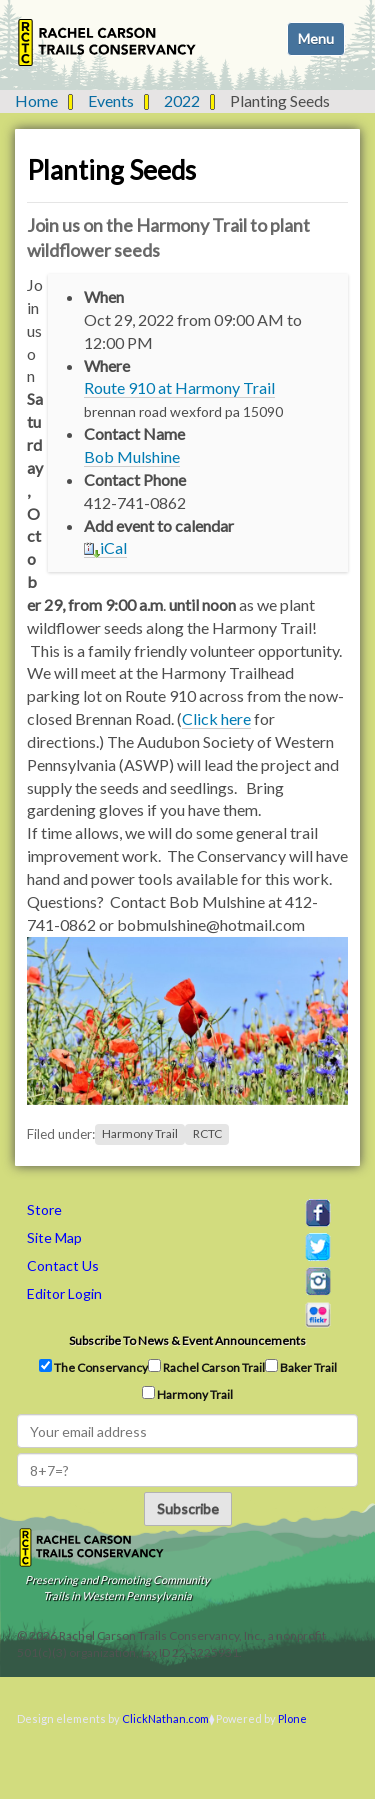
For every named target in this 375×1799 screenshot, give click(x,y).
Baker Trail (301, 1367)
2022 (182, 100)
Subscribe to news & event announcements (187, 1340)
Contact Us (63, 1265)
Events (111, 100)
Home (36, 100)
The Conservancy (93, 1367)
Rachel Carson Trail (206, 1367)
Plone (292, 1718)
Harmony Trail (140, 1134)
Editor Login (64, 1293)
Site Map (54, 1237)
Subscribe (188, 1508)
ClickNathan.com (165, 1718)
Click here (216, 718)
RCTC (207, 1134)
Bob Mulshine (132, 456)
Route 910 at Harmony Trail (179, 387)
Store (44, 1209)
